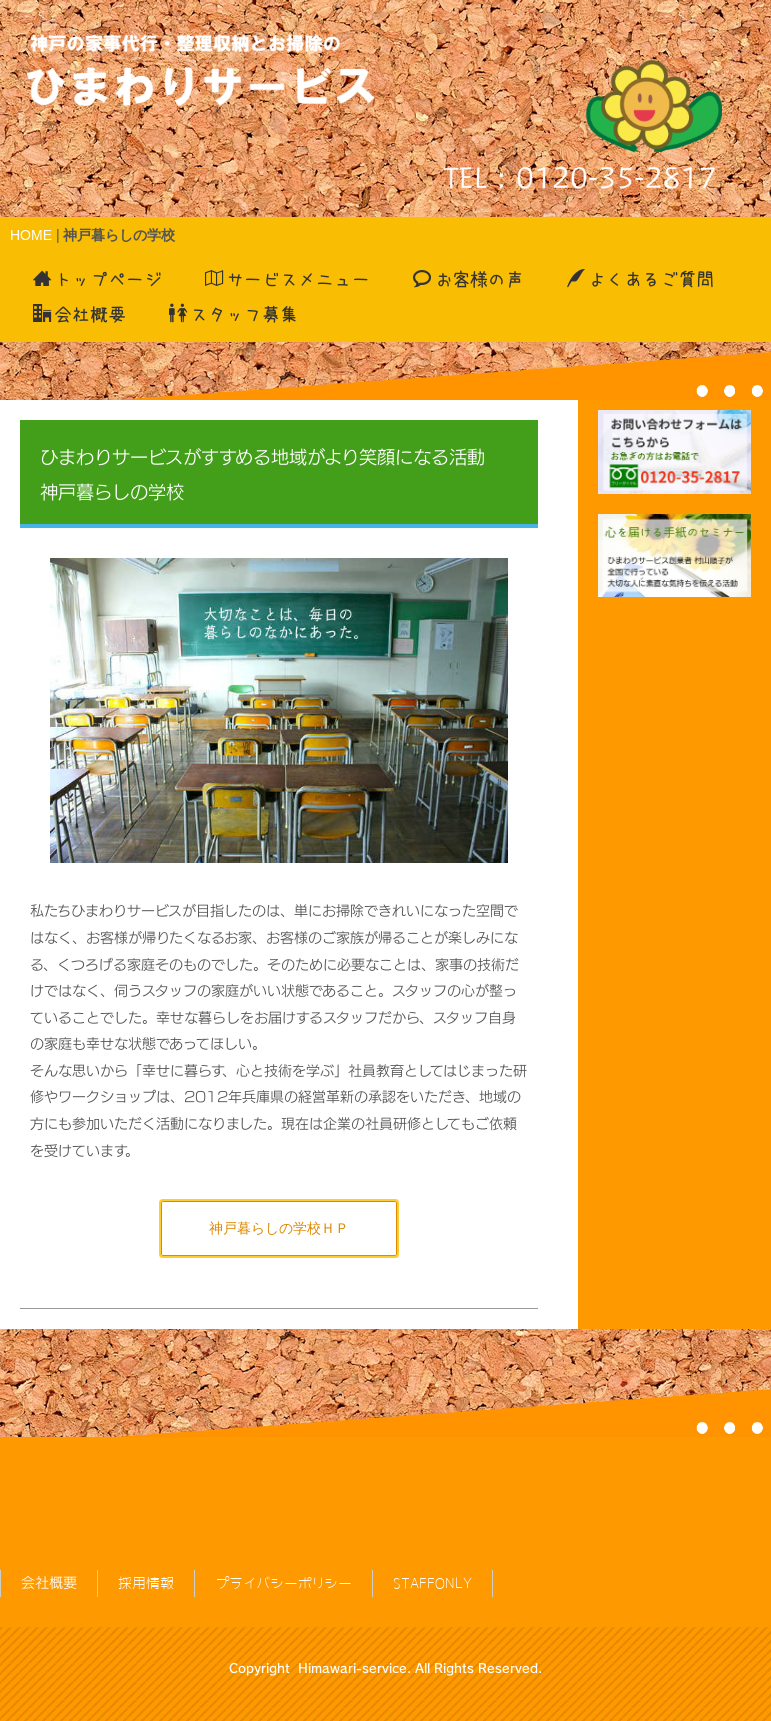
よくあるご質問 (640, 279)
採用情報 (146, 1533)
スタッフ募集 (233, 314)
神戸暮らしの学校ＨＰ (279, 1228)
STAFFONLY (432, 1533)
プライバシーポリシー (283, 1533)
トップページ (97, 279)
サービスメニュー (287, 279)
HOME (31, 235)
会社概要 (79, 314)
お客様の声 (468, 279)
